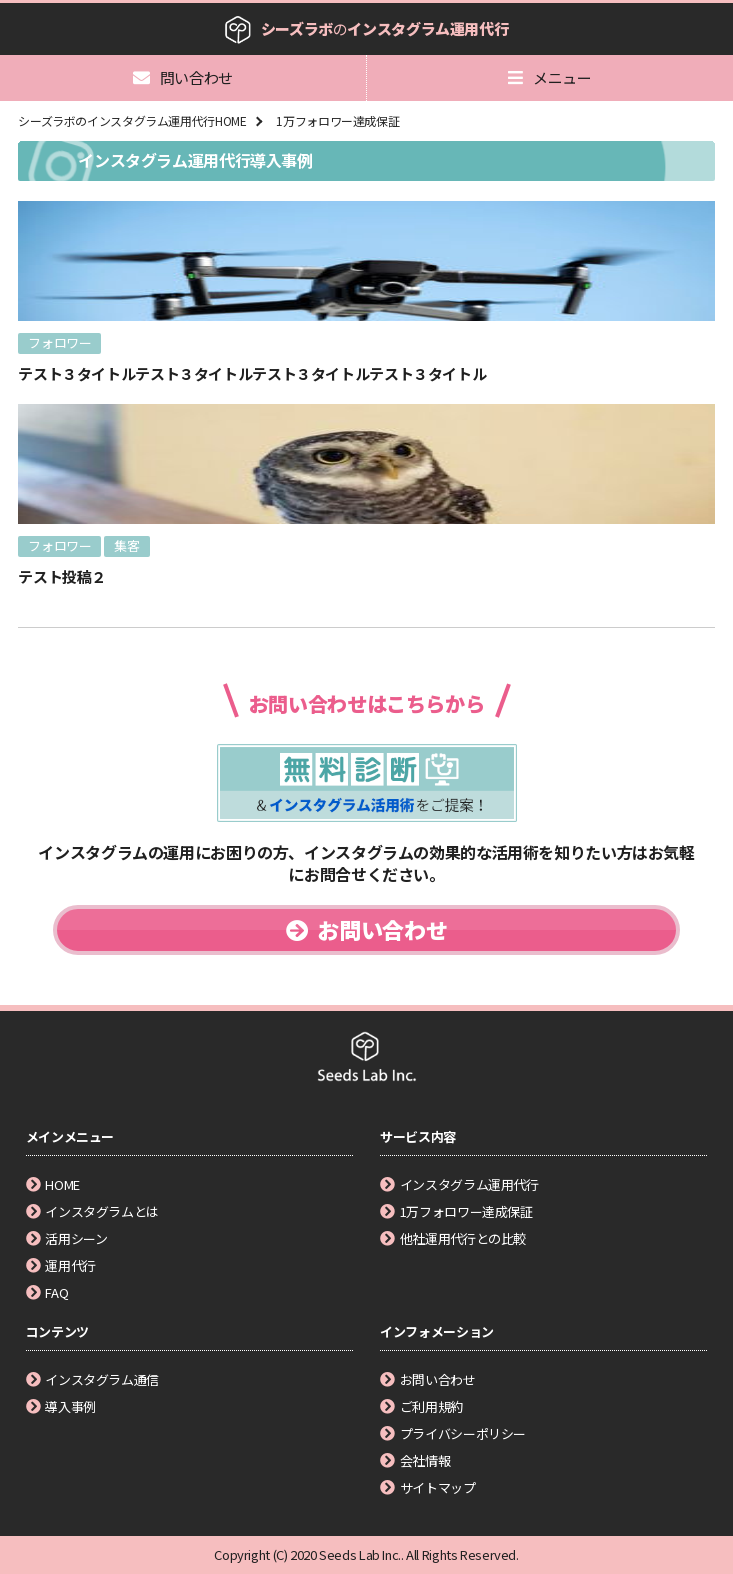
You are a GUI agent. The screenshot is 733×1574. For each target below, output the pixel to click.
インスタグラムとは (92, 1211)
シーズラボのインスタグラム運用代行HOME (132, 120)
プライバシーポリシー (453, 1433)
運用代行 (61, 1265)
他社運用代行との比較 (453, 1238)
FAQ (47, 1292)
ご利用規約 (421, 1406)
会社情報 (415, 1460)
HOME (53, 1184)
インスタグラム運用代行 (459, 1184)
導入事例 (61, 1406)
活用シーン (67, 1238)
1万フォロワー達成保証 (337, 120)
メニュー (549, 77)
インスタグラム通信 (92, 1379)
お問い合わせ (366, 929)
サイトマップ (427, 1487)
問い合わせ (183, 77)
